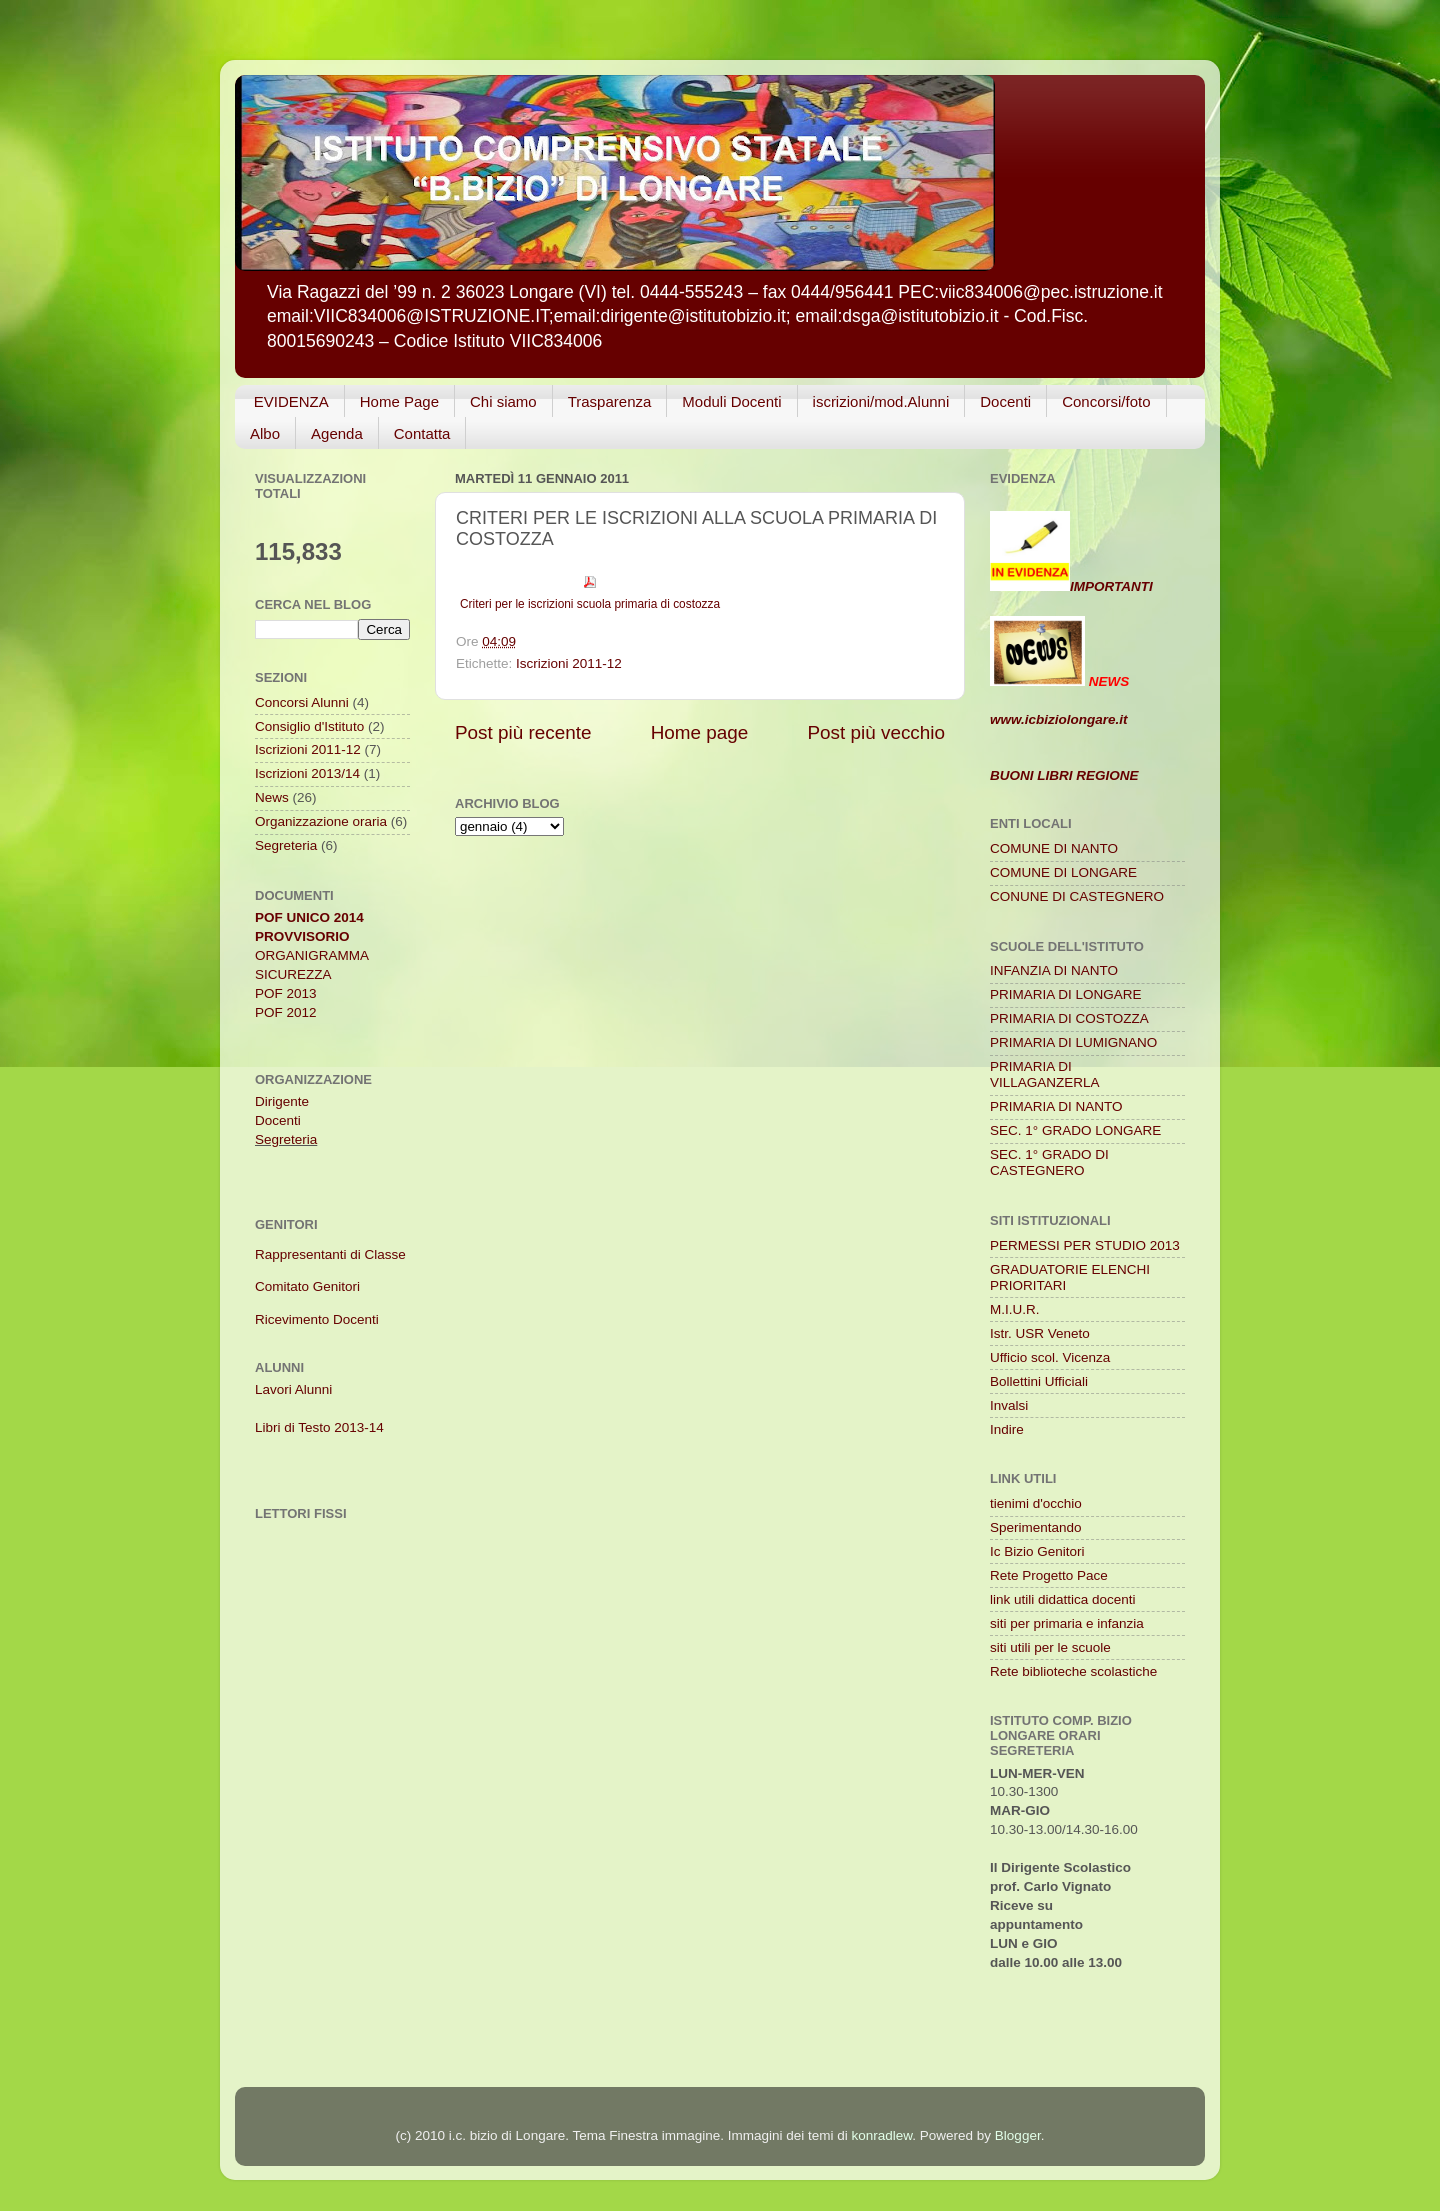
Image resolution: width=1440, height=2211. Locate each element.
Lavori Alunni (293, 1389)
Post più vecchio (876, 732)
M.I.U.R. (1015, 1309)
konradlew (882, 2135)
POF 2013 (286, 993)
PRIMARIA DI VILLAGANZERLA (1045, 1074)
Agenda (337, 433)
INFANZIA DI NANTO (1054, 970)
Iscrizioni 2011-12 (569, 663)
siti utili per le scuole (1050, 1647)
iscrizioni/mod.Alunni (881, 401)
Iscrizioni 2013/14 (307, 773)
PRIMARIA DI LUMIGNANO (1073, 1042)
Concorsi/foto (1106, 401)
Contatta (422, 433)
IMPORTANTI (1071, 586)
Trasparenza (610, 401)
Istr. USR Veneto (1040, 1333)
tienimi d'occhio (1036, 1503)
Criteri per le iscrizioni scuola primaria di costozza (590, 604)
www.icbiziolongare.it (1059, 719)
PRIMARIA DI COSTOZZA (1069, 1018)
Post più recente (523, 732)
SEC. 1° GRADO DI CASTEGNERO (1049, 1162)
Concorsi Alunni (302, 702)
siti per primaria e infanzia (1067, 1623)
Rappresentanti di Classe (330, 1254)
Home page (700, 732)
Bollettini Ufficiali (1039, 1381)
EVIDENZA (291, 401)
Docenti (1005, 401)
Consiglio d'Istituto (309, 726)
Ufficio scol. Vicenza (1050, 1357)
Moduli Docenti (731, 401)
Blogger (1018, 2135)
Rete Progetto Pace (1049, 1575)
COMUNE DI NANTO (1054, 848)
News (272, 797)
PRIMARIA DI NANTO (1056, 1106)
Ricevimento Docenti (317, 1319)
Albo (265, 433)
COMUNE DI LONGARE (1063, 872)
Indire (1007, 1429)
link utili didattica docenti (1063, 1599)
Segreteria (286, 845)
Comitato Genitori (307, 1286)
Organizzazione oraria (321, 821)
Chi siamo (503, 401)
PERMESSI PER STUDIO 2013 (1085, 1245)
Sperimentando (1036, 1527)
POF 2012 (286, 1012)
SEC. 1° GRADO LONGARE (1075, 1130)
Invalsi (1009, 1405)
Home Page (399, 401)
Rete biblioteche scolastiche (1073, 1671)
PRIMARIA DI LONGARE (1066, 994)
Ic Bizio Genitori (1037, 1551)
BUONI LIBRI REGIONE (1064, 775)
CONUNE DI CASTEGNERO (1077, 896)
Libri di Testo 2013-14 (319, 1427)
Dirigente (282, 1101)
